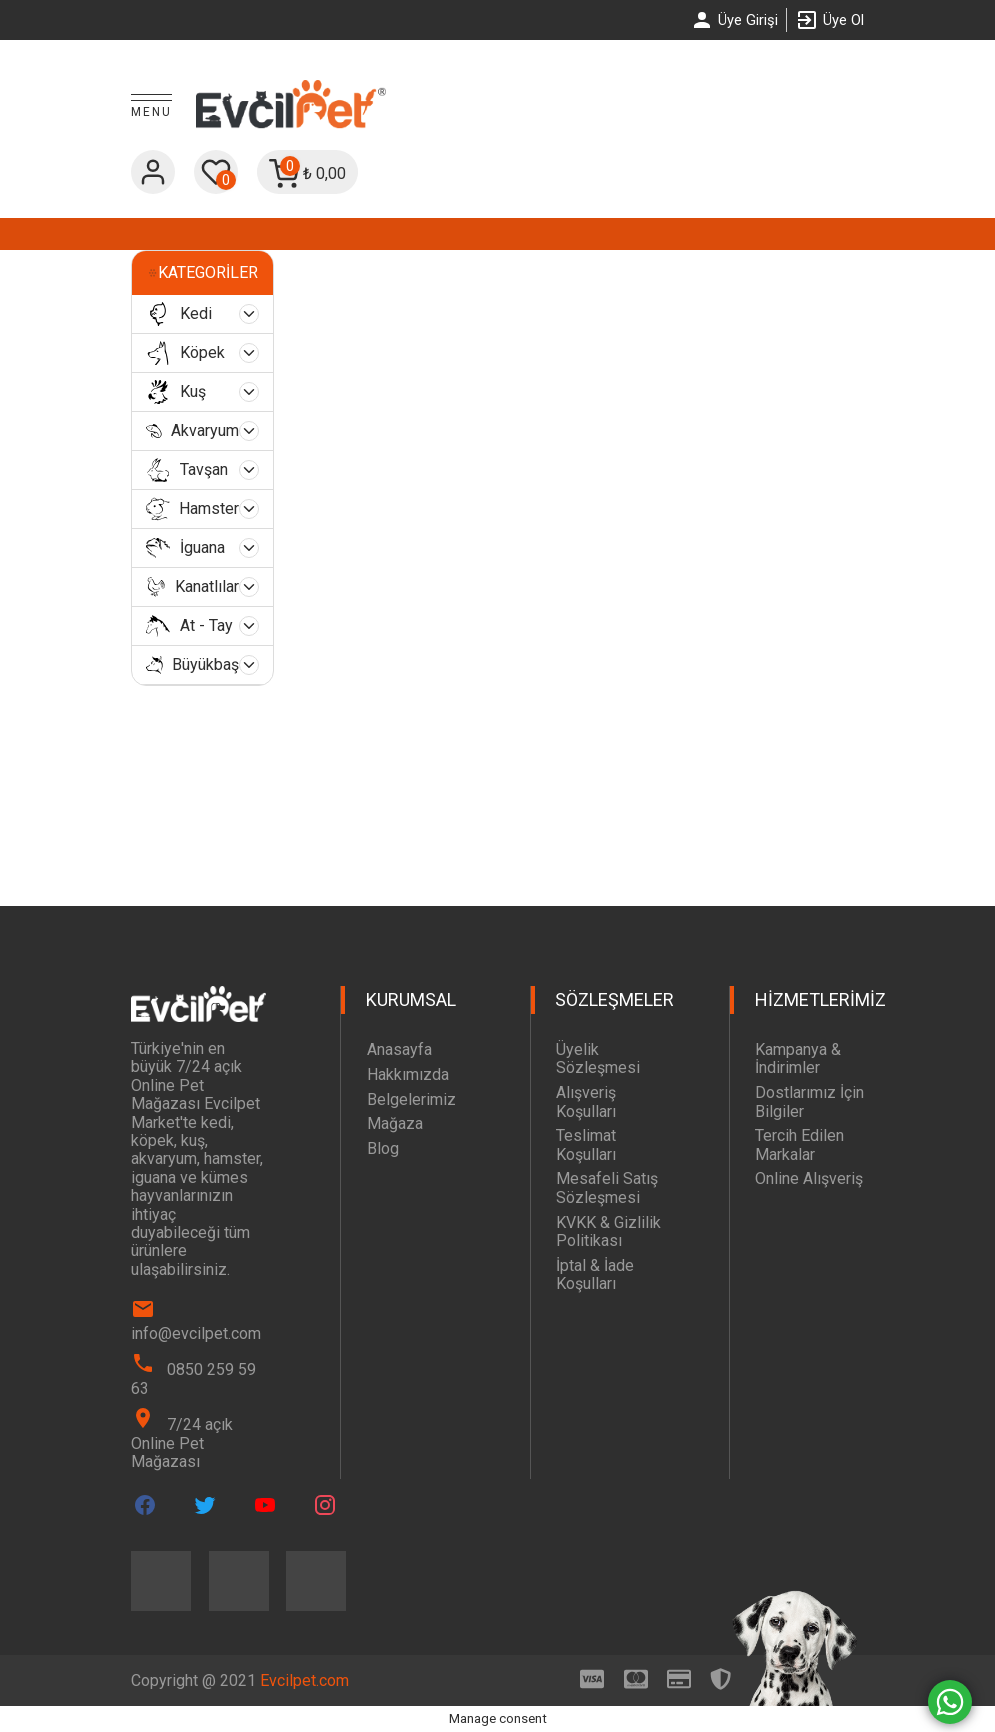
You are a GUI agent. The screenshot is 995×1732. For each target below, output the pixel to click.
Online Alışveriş (809, 1178)
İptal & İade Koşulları (595, 1274)
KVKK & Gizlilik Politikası (608, 1231)
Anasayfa (399, 1049)
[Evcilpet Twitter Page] (205, 1505)
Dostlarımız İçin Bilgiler (809, 1101)
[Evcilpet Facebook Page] (145, 1505)
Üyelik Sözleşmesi (598, 1058)
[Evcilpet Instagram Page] (325, 1505)
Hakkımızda (408, 1074)
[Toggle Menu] (151, 107)
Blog (383, 1148)
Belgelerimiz (411, 1099)
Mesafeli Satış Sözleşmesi (607, 1187)
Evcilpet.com (304, 1680)
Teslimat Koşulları (586, 1144)
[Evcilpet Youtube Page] (265, 1505)
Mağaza (395, 1123)
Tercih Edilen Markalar (799, 1144)
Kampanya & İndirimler (798, 1058)
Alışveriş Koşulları (586, 1101)
